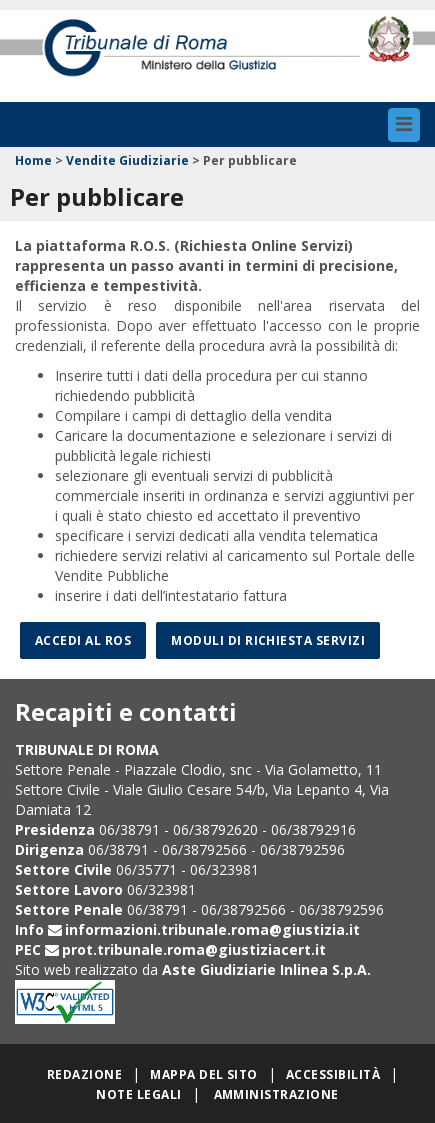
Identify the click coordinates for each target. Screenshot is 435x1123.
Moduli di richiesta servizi (268, 640)
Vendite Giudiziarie (127, 160)
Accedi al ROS (83, 640)
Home (33, 160)
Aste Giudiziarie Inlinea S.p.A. (266, 969)
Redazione (84, 1074)
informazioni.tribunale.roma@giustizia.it (212, 929)
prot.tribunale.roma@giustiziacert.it (194, 949)
